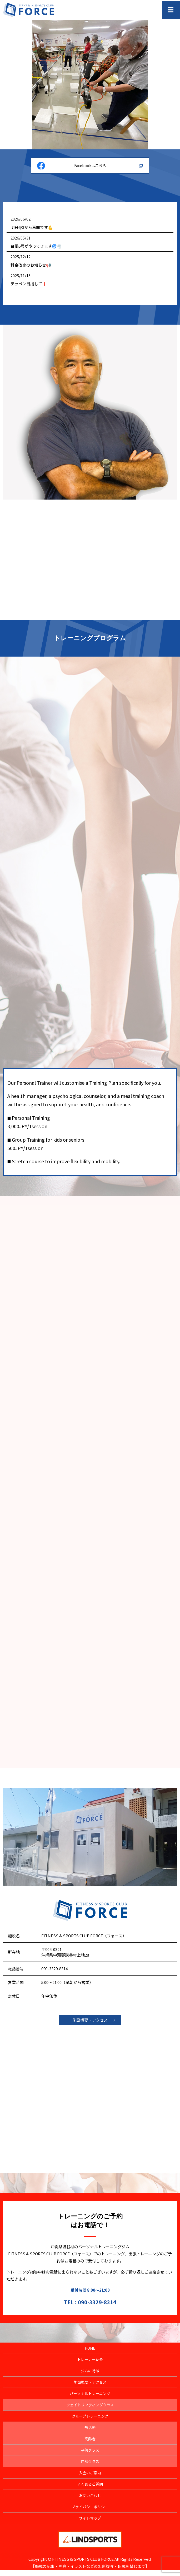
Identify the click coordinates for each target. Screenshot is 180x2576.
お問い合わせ (90, 2501)
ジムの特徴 (90, 2377)
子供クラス (90, 2456)
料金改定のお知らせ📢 (31, 265)
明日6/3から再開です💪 (32, 227)
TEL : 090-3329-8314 (90, 2308)
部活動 (90, 2433)
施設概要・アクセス (90, 2026)
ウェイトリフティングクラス (90, 2411)
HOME (90, 2354)
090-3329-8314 (54, 1975)
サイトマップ (90, 2524)
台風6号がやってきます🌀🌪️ (36, 246)
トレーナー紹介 (90, 2365)
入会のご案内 (90, 2479)
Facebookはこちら (90, 165)
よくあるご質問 (90, 2490)
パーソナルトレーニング (90, 2399)
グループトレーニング (90, 2422)
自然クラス (90, 2467)
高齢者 (90, 2445)
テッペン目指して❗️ (29, 283)
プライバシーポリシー (90, 2513)
